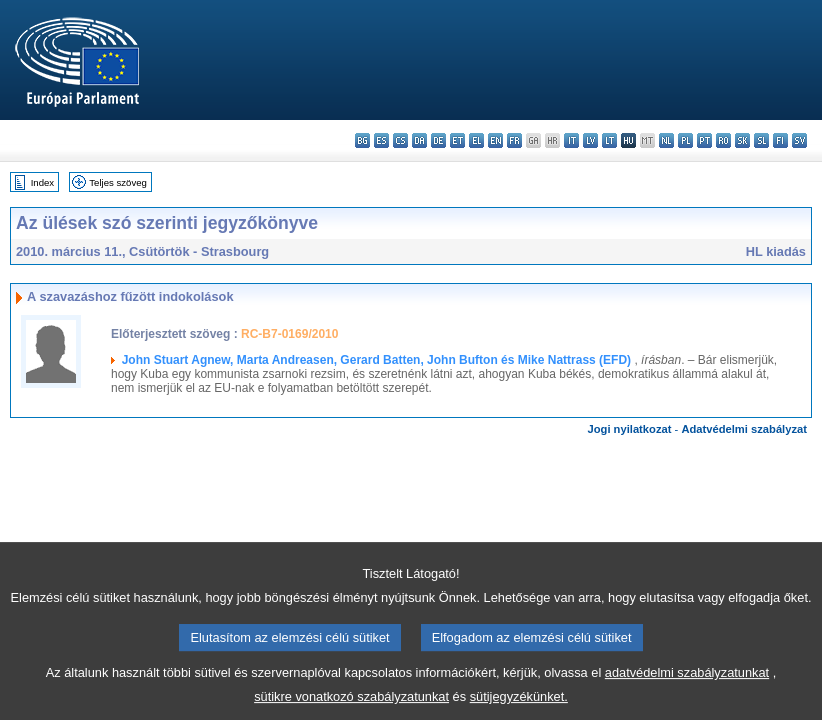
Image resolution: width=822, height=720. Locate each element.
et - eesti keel (457, 140)
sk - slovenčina (742, 140)
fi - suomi (780, 140)
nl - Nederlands (666, 140)
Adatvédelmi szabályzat (744, 429)
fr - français (514, 140)
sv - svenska (799, 140)
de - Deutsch (438, 140)
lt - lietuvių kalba (609, 140)
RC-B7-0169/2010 (289, 334)
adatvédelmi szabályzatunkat (687, 686)
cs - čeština (400, 140)
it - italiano (571, 140)
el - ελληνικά (476, 140)
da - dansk (419, 140)
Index (42, 182)
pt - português (704, 140)
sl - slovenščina (761, 140)
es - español (381, 140)
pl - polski (685, 140)
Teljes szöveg (118, 182)
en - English (495, 140)
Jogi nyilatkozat (630, 429)
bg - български (362, 140)
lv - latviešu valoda (590, 140)
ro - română (723, 140)
